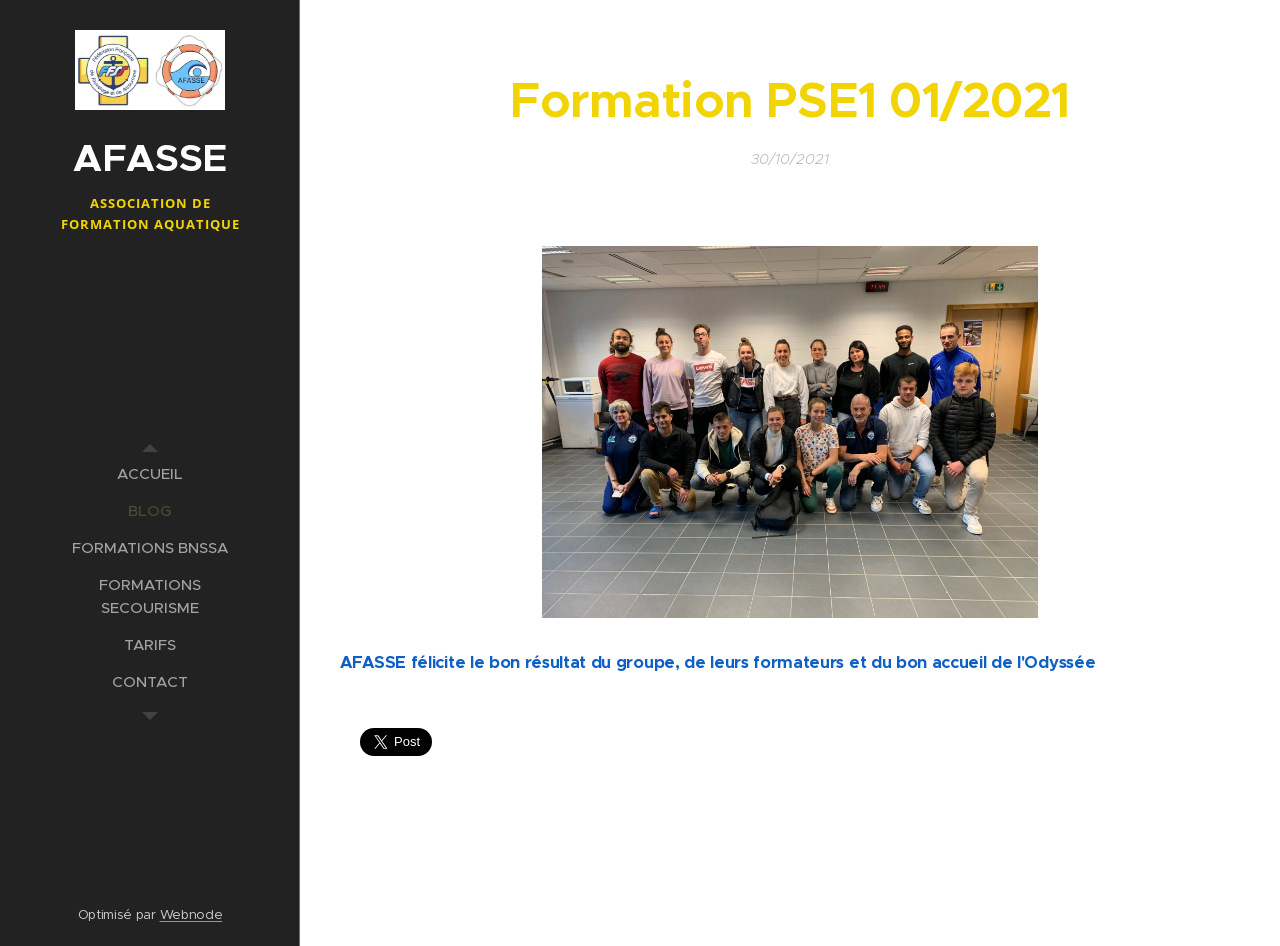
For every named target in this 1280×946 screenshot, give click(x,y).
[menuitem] (150, 473)
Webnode (191, 914)
